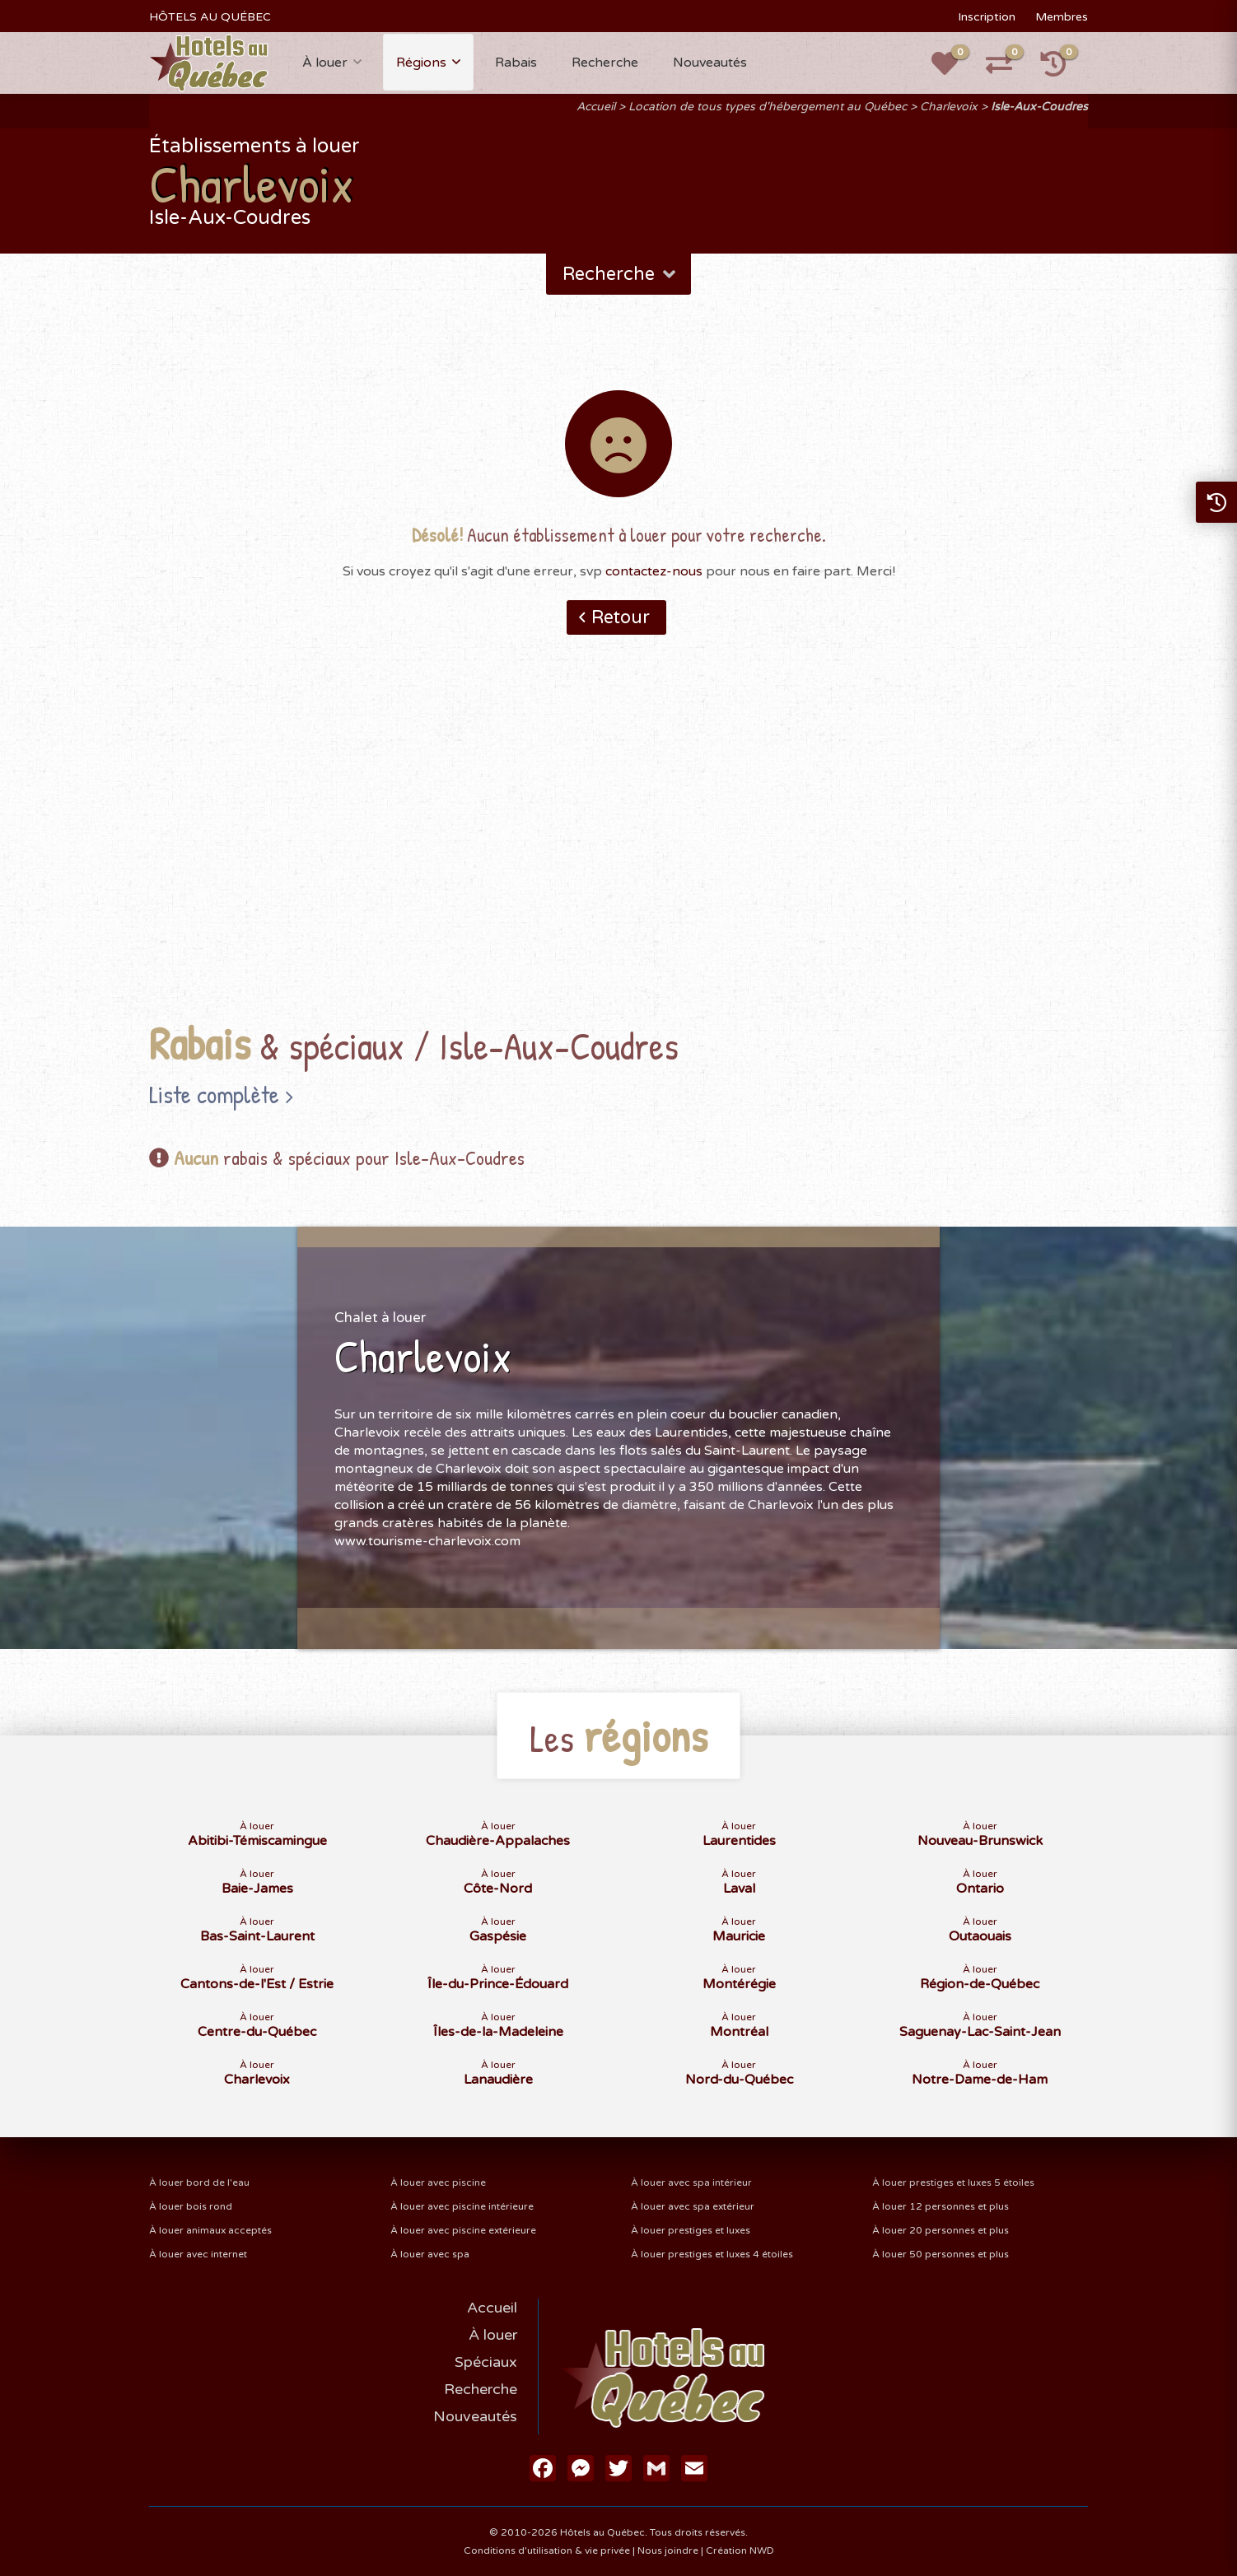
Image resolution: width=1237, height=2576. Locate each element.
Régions (421, 62)
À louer (325, 62)
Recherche (605, 62)
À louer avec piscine (438, 2182)
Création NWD (740, 2550)
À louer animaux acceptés (210, 2230)
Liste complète (214, 1094)
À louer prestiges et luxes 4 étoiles (712, 2254)
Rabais (516, 62)
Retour (620, 617)
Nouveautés (710, 62)
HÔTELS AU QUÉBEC (210, 17)
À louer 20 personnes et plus (940, 2230)
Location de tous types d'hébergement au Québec (767, 107)
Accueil (595, 107)
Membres (1061, 17)
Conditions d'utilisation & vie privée (547, 2550)
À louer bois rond (190, 2206)
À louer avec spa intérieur (691, 2182)
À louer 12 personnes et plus (940, 2206)
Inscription (986, 17)
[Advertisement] (618, 853)
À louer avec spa (429, 2254)
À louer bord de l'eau (199, 2182)
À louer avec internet (198, 2254)
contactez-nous (654, 571)
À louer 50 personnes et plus (940, 2254)
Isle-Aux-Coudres (1039, 107)
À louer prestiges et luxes (690, 2230)
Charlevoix (949, 107)
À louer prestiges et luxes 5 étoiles (953, 2182)
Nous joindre (667, 2550)
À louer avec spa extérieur (692, 2206)
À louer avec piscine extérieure (463, 2230)
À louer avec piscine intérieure (462, 2206)
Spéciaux (486, 2362)
